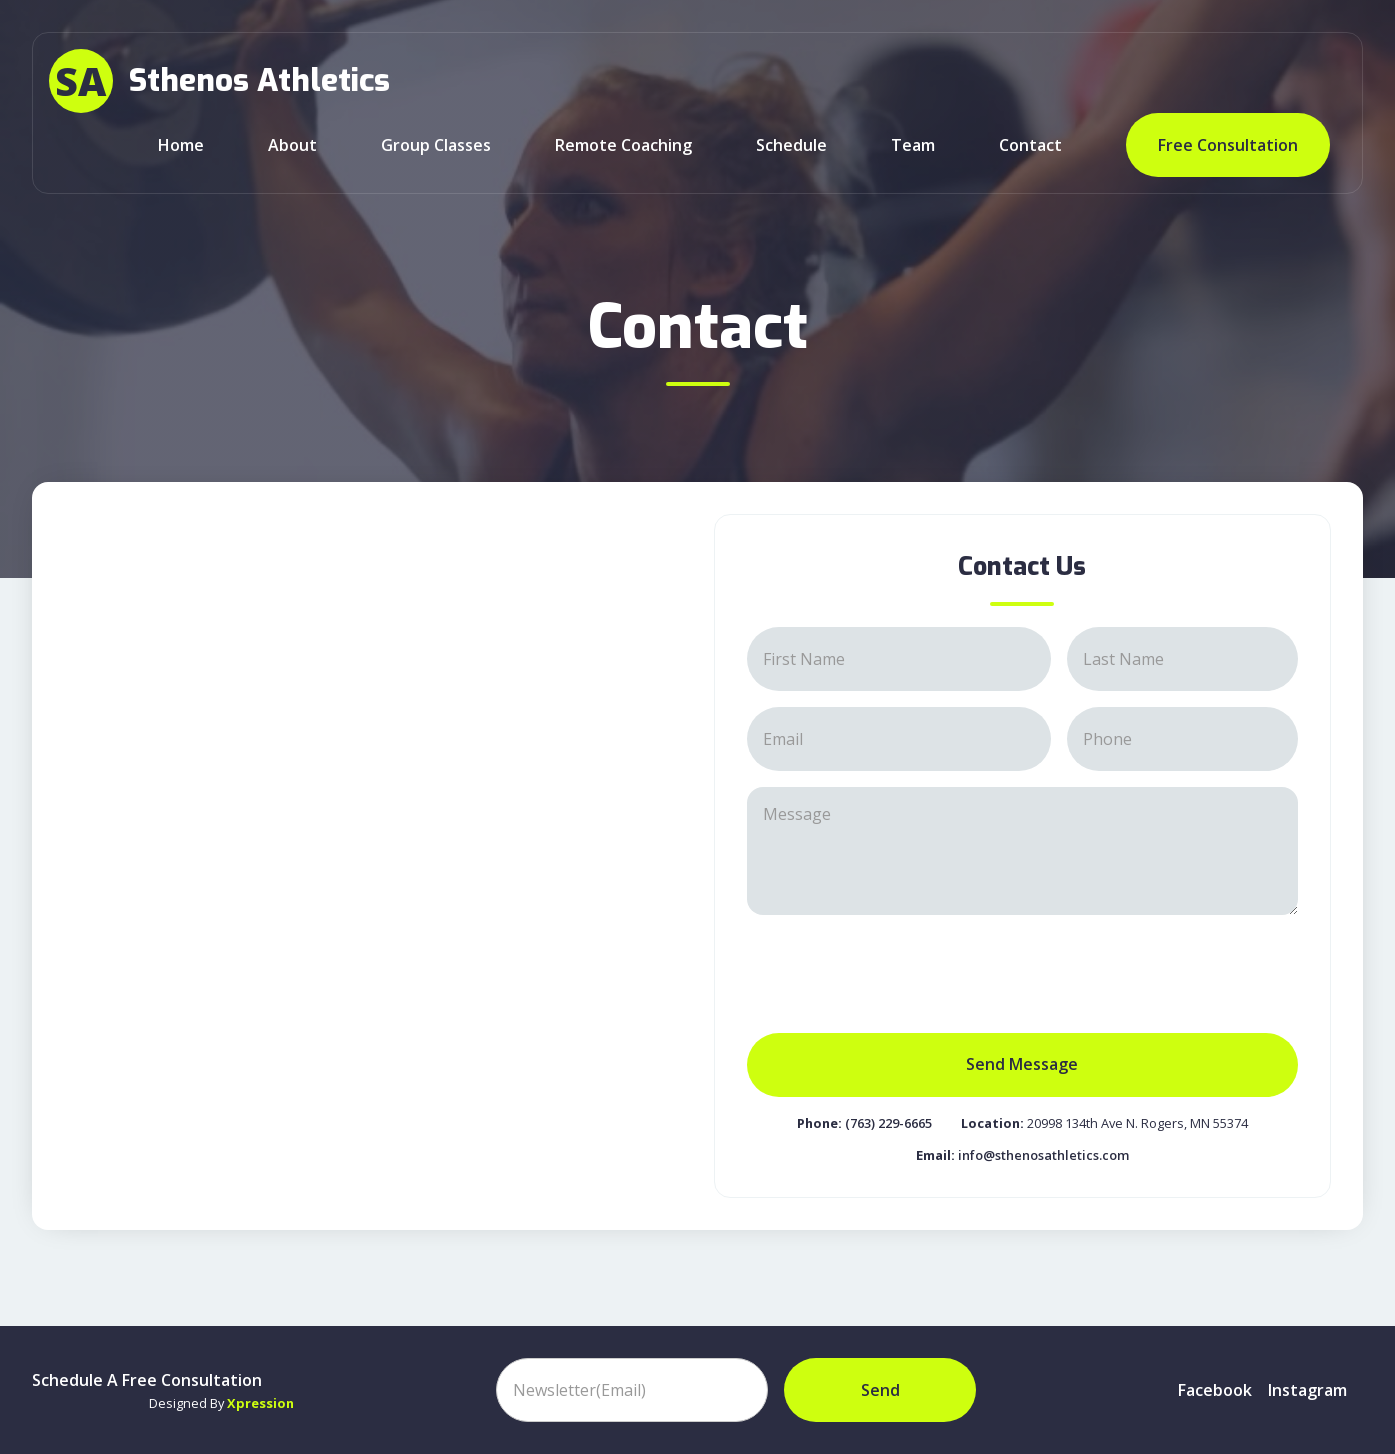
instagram (1307, 1390)
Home (181, 145)
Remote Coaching (623, 145)
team (913, 145)
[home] (219, 81)
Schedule (791, 145)
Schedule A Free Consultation (147, 1380)
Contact (1030, 145)
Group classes (436, 145)
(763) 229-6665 (888, 1123)
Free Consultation (1228, 145)
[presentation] (899, 970)
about (292, 145)
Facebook (1215, 1390)
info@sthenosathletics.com (1043, 1155)
